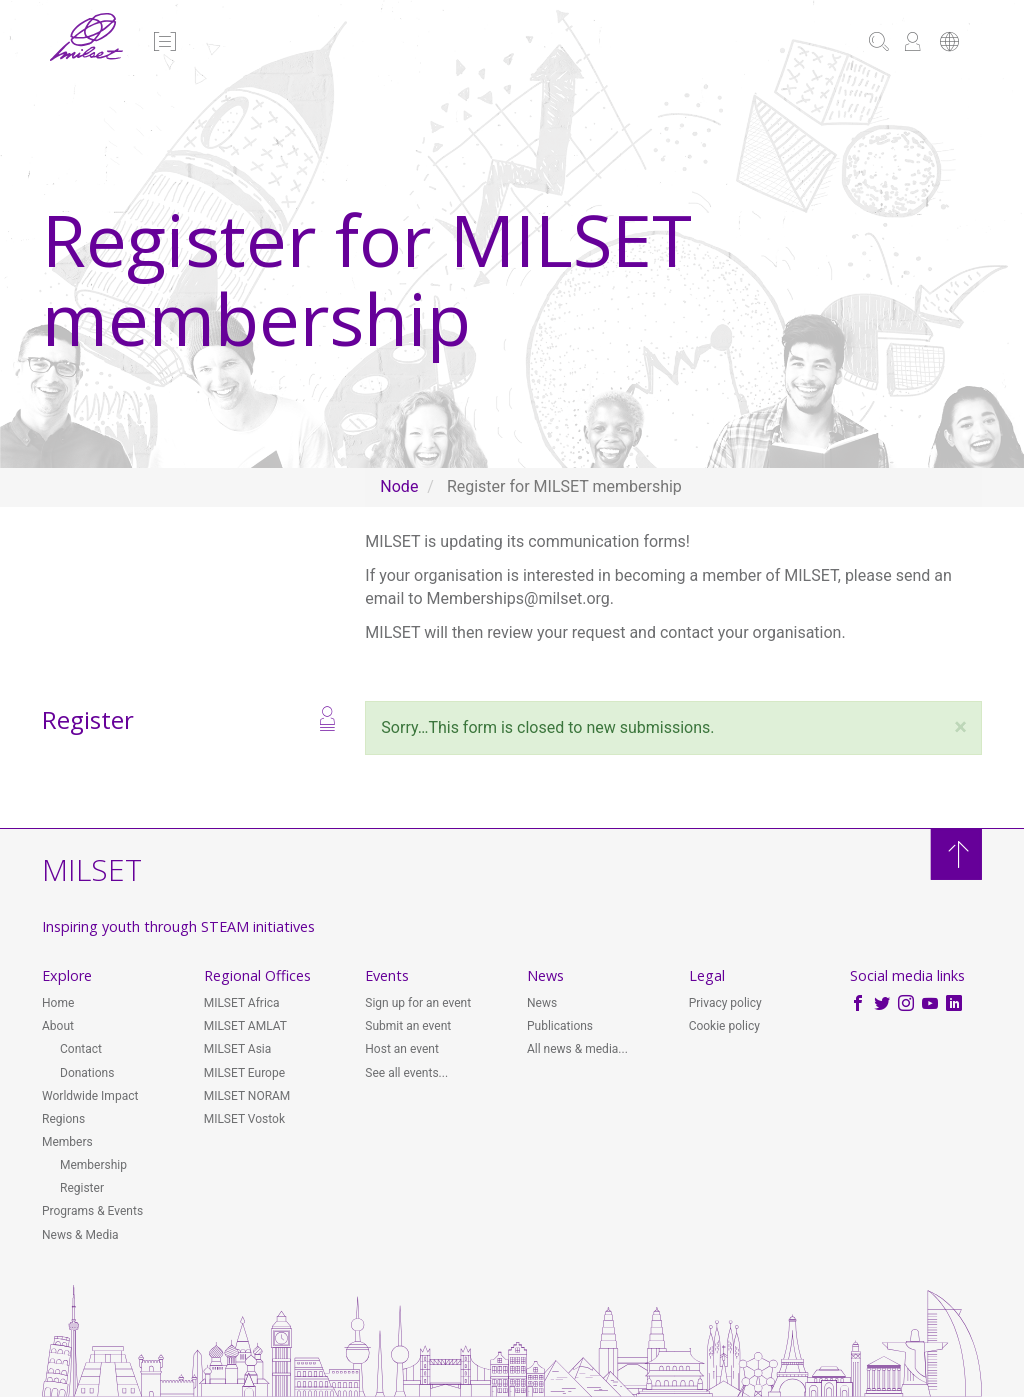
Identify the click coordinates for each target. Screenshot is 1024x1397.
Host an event (402, 1049)
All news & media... (577, 1049)
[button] (163, 43)
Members (67, 1142)
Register (82, 1188)
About (58, 1026)
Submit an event (408, 1026)
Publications (560, 1026)
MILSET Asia (238, 1049)
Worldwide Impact (90, 1096)
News (542, 1003)
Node (399, 486)
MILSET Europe (244, 1073)
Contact (81, 1049)
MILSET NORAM (247, 1096)
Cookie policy (724, 1026)
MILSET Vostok (244, 1119)
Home (58, 1003)
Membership (93, 1165)
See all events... (406, 1073)
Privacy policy (725, 1003)
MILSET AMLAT (245, 1026)
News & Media (80, 1235)
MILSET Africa (242, 1003)
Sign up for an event (418, 1003)
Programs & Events (92, 1211)
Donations (87, 1073)
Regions (63, 1119)
